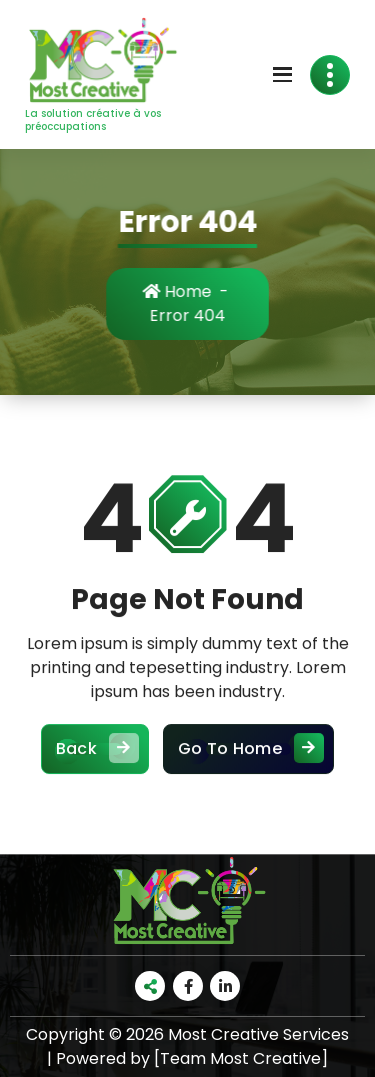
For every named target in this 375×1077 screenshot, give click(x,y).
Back (95, 771)
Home (187, 291)
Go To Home (248, 771)
